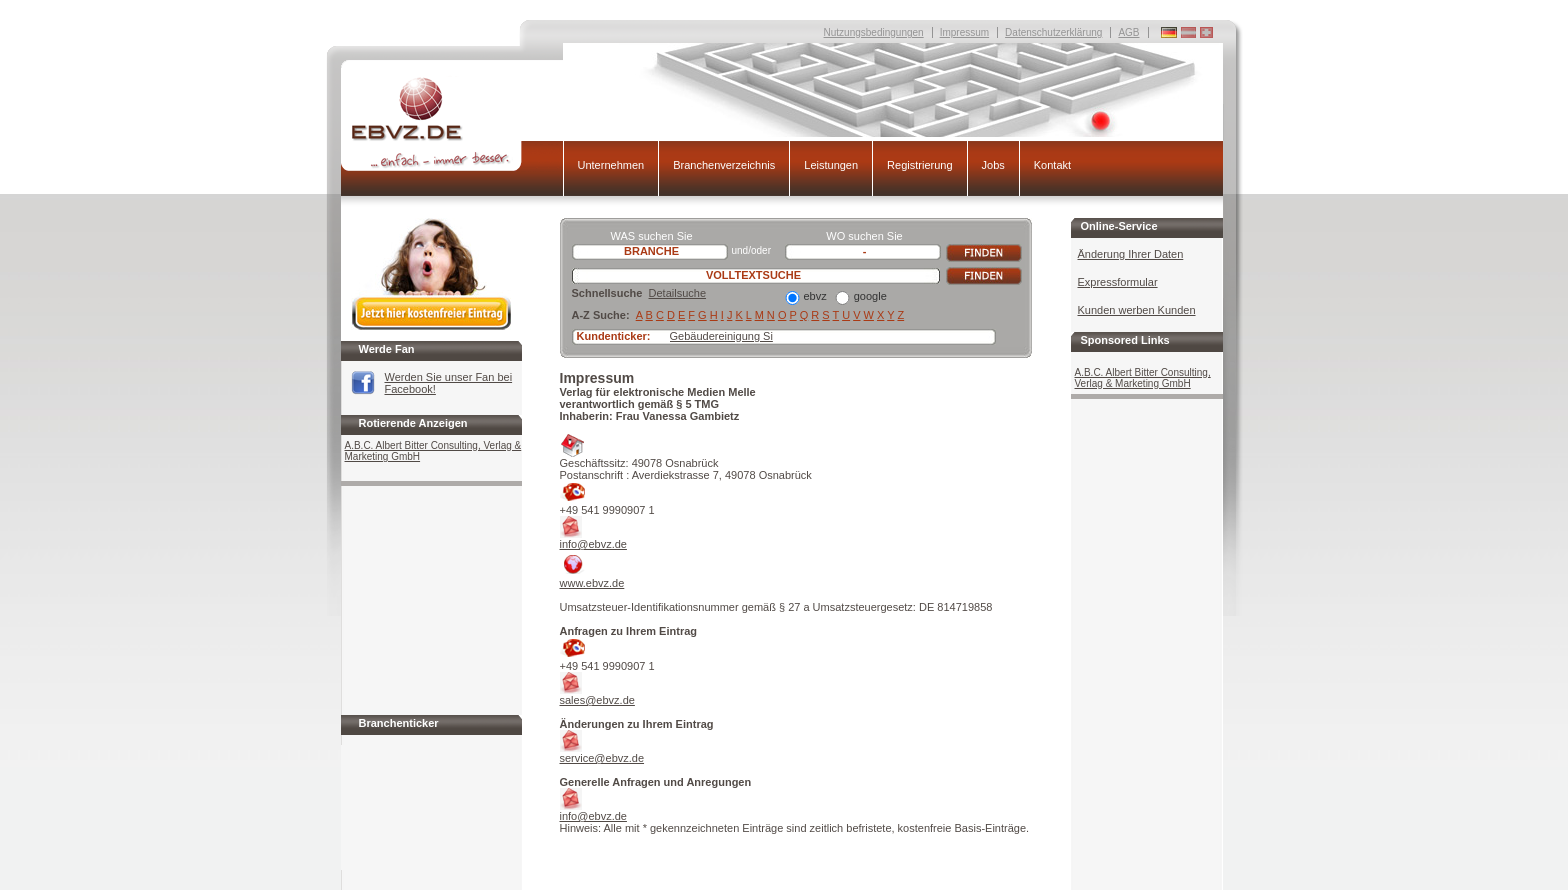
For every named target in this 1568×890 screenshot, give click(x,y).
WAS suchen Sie (651, 236)
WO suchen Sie (864, 236)
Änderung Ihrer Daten (1131, 254)
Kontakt (1052, 165)
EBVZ (452, 123)
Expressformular (1118, 282)
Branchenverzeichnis (724, 165)
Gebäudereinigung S (720, 336)
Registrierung (919, 165)
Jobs (993, 165)
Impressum (964, 32)
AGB (1128, 32)
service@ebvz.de (602, 758)
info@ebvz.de (593, 544)
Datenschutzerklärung (1053, 32)
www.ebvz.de (592, 583)
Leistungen (831, 165)
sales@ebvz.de (597, 700)
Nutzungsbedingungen (874, 32)
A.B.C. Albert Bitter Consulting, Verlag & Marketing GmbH (433, 451)
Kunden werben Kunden (1137, 310)
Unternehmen (611, 165)
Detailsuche (677, 293)
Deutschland (1206, 32)
